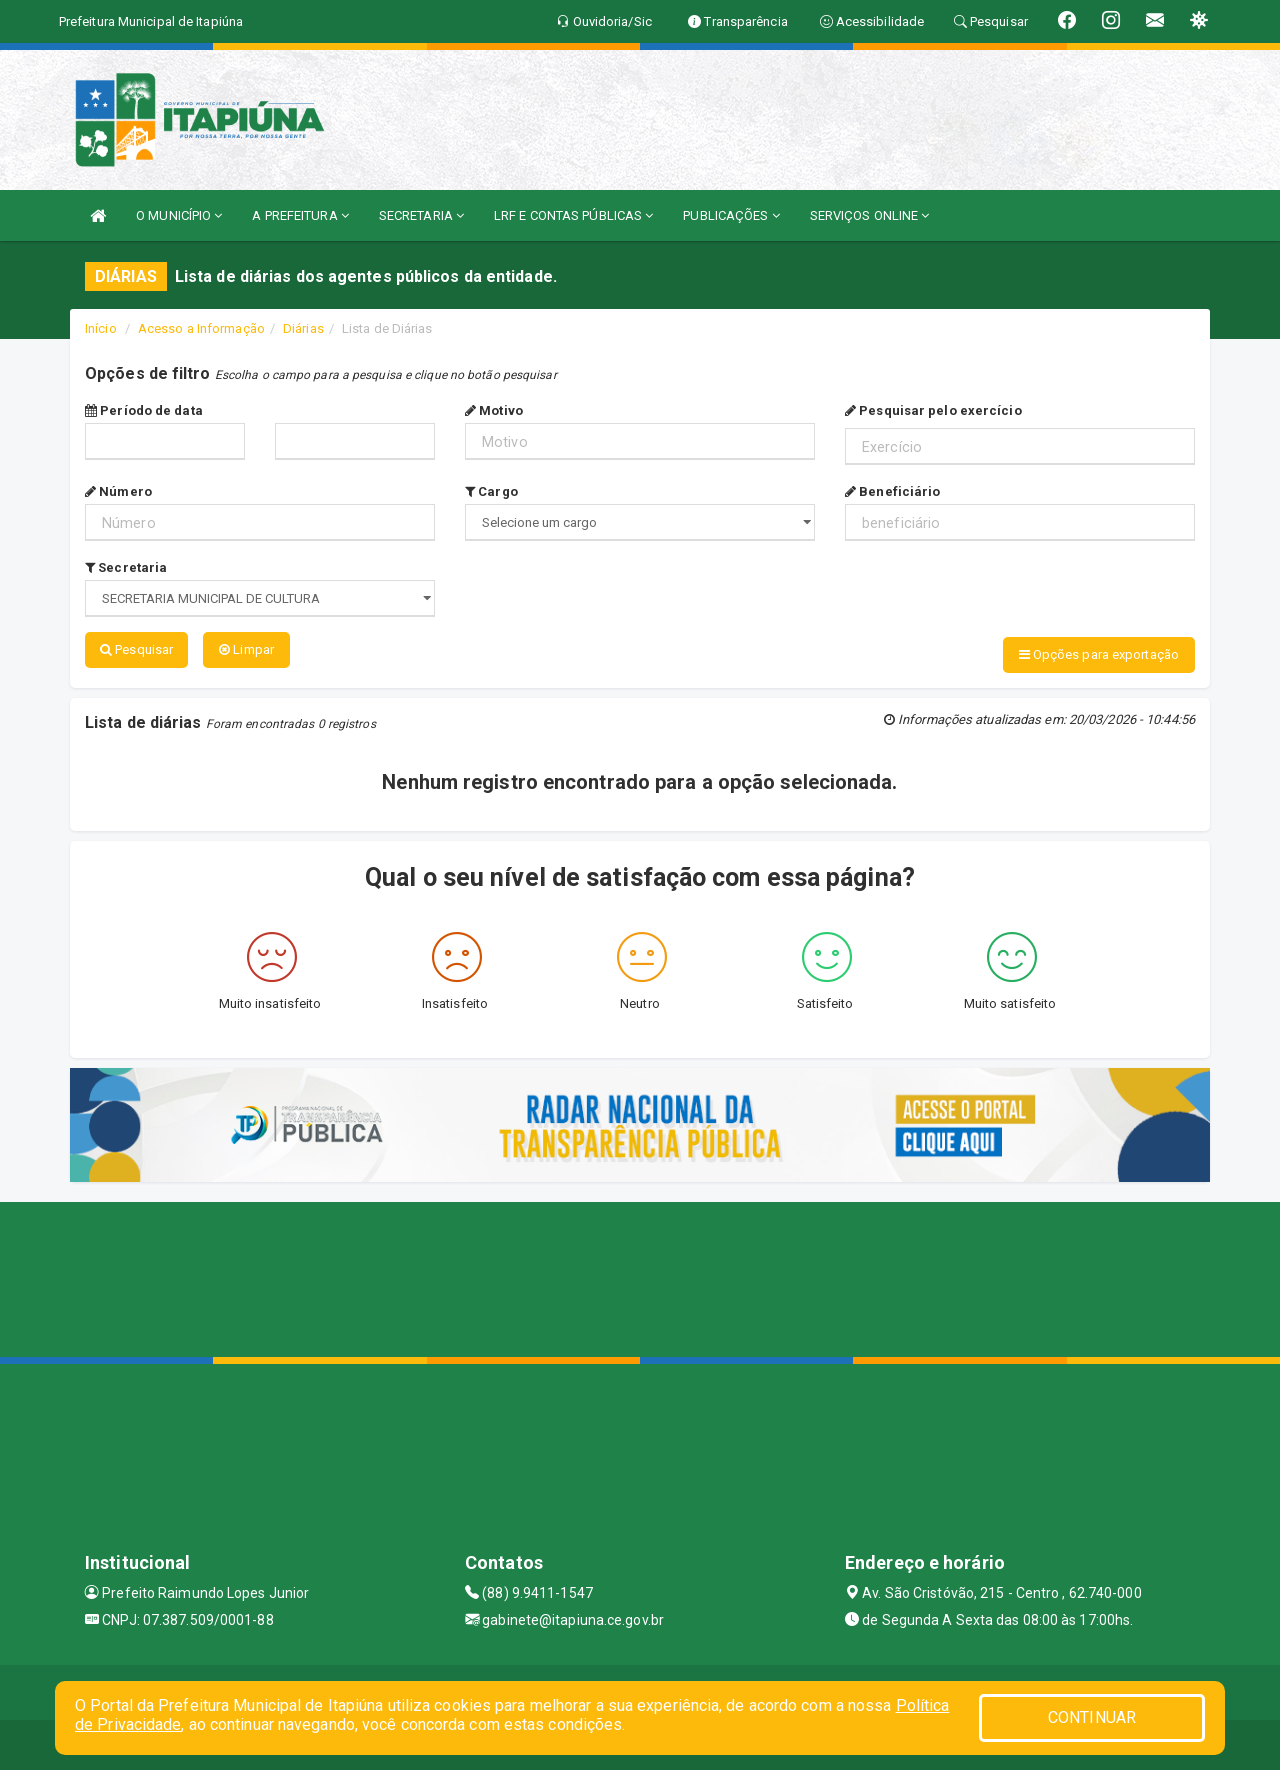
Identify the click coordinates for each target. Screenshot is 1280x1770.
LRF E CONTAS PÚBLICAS (573, 215)
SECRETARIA (421, 215)
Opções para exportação (1099, 654)
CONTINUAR (1092, 1717)
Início (101, 328)
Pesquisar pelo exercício (933, 410)
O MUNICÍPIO (179, 215)
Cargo (491, 491)
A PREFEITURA (300, 215)
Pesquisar (136, 649)
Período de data (144, 410)
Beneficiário (892, 491)
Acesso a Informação (201, 328)
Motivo (494, 410)
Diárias (303, 328)
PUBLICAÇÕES (731, 215)
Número (118, 491)
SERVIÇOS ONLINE (870, 215)
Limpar (246, 649)
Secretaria (126, 567)
